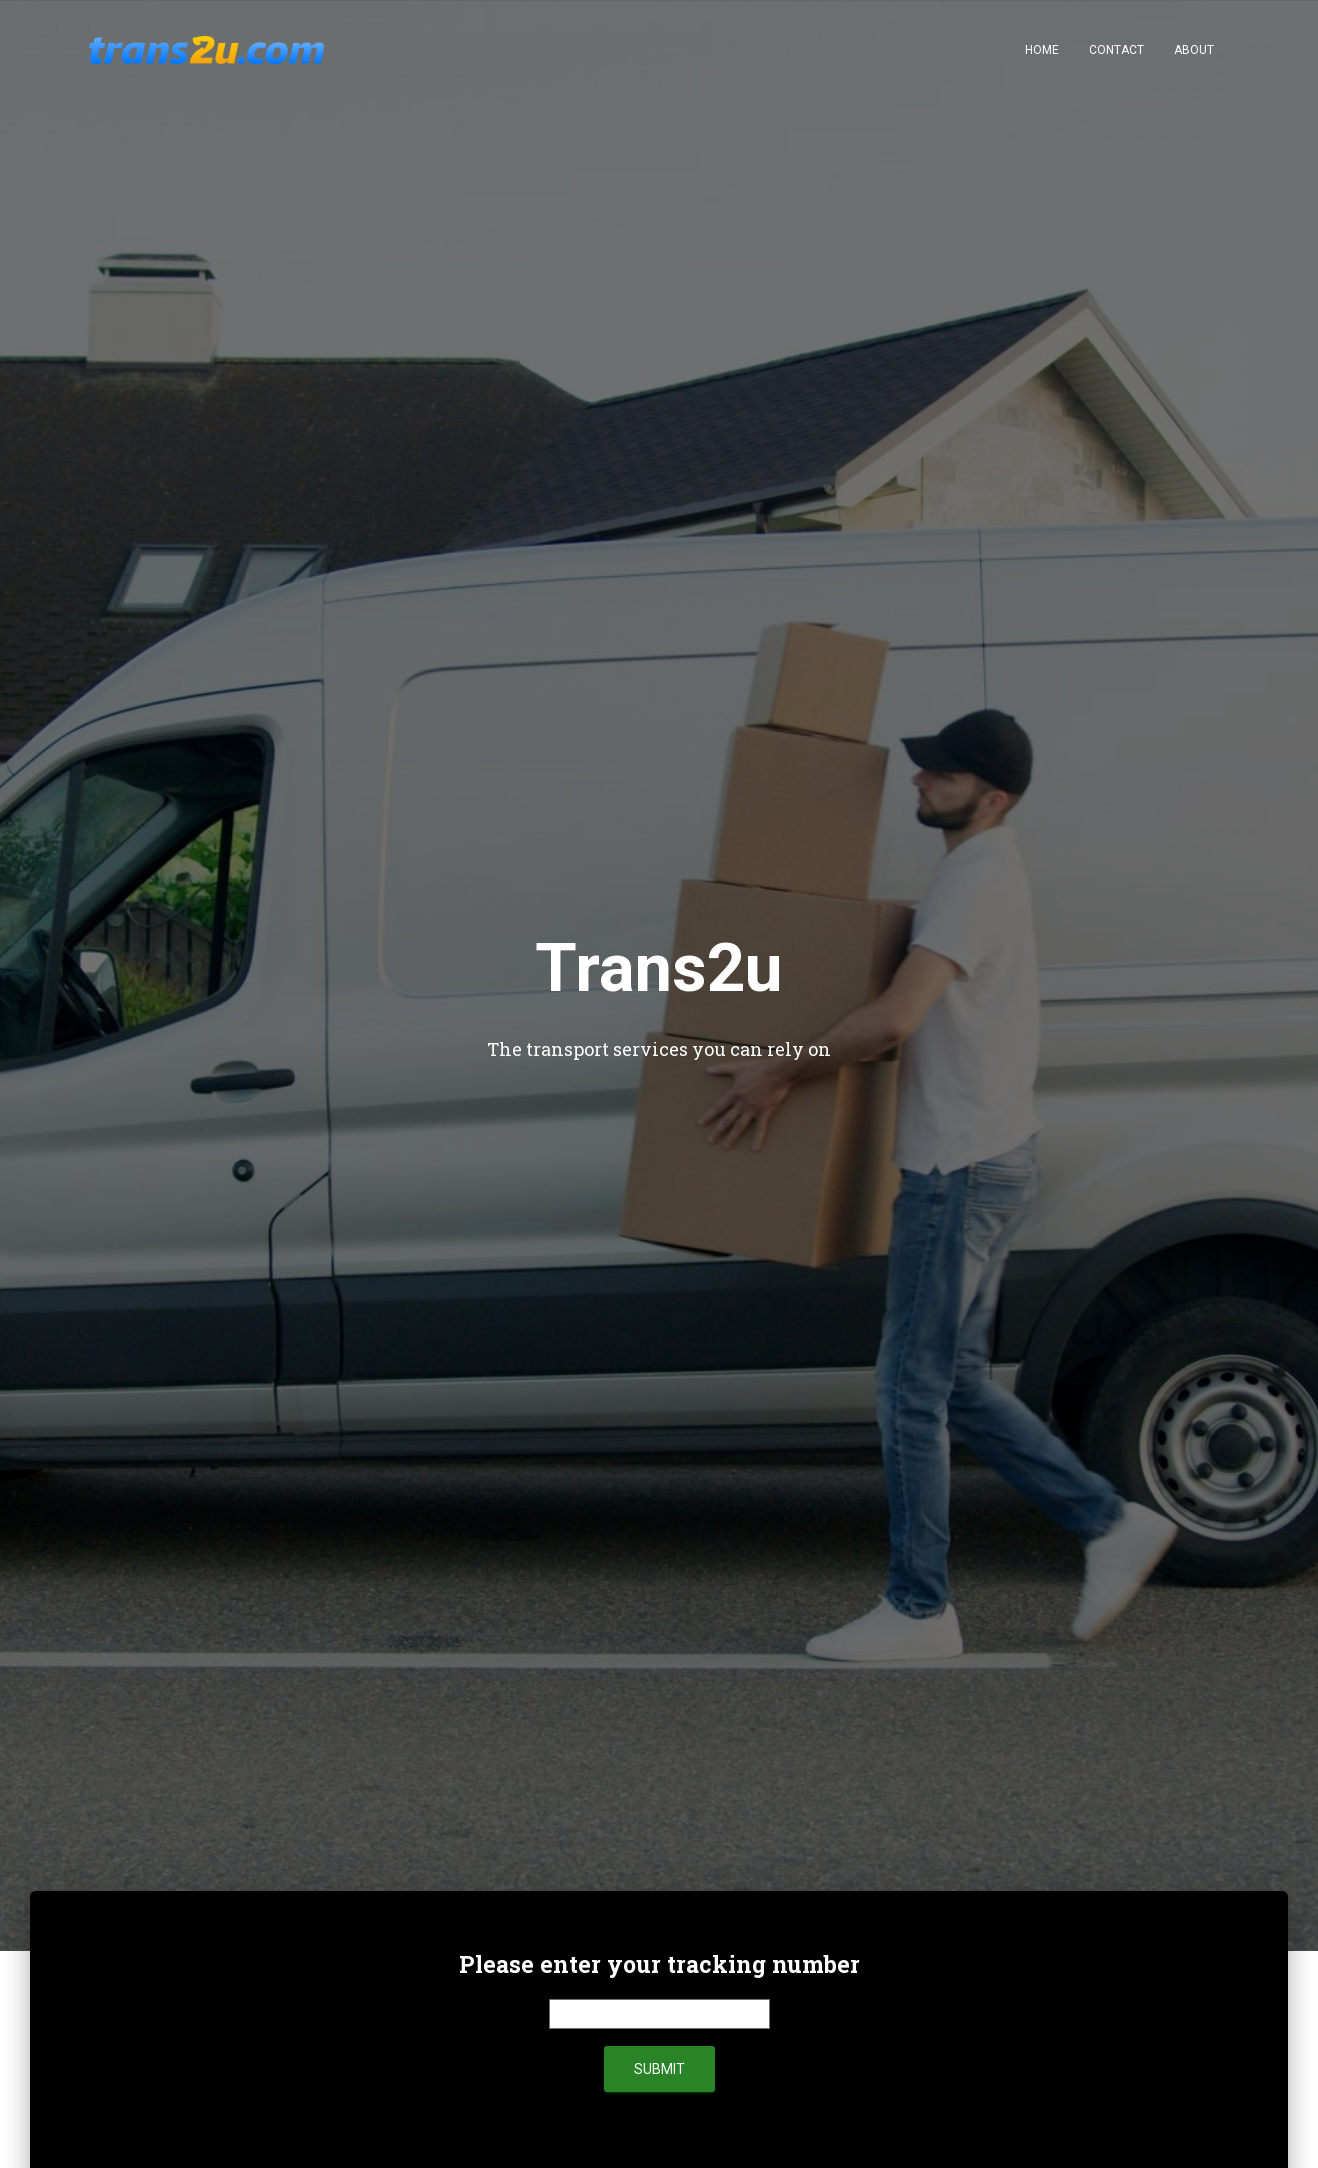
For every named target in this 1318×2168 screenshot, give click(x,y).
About (1194, 50)
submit (659, 2069)
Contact (1116, 50)
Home (1042, 50)
